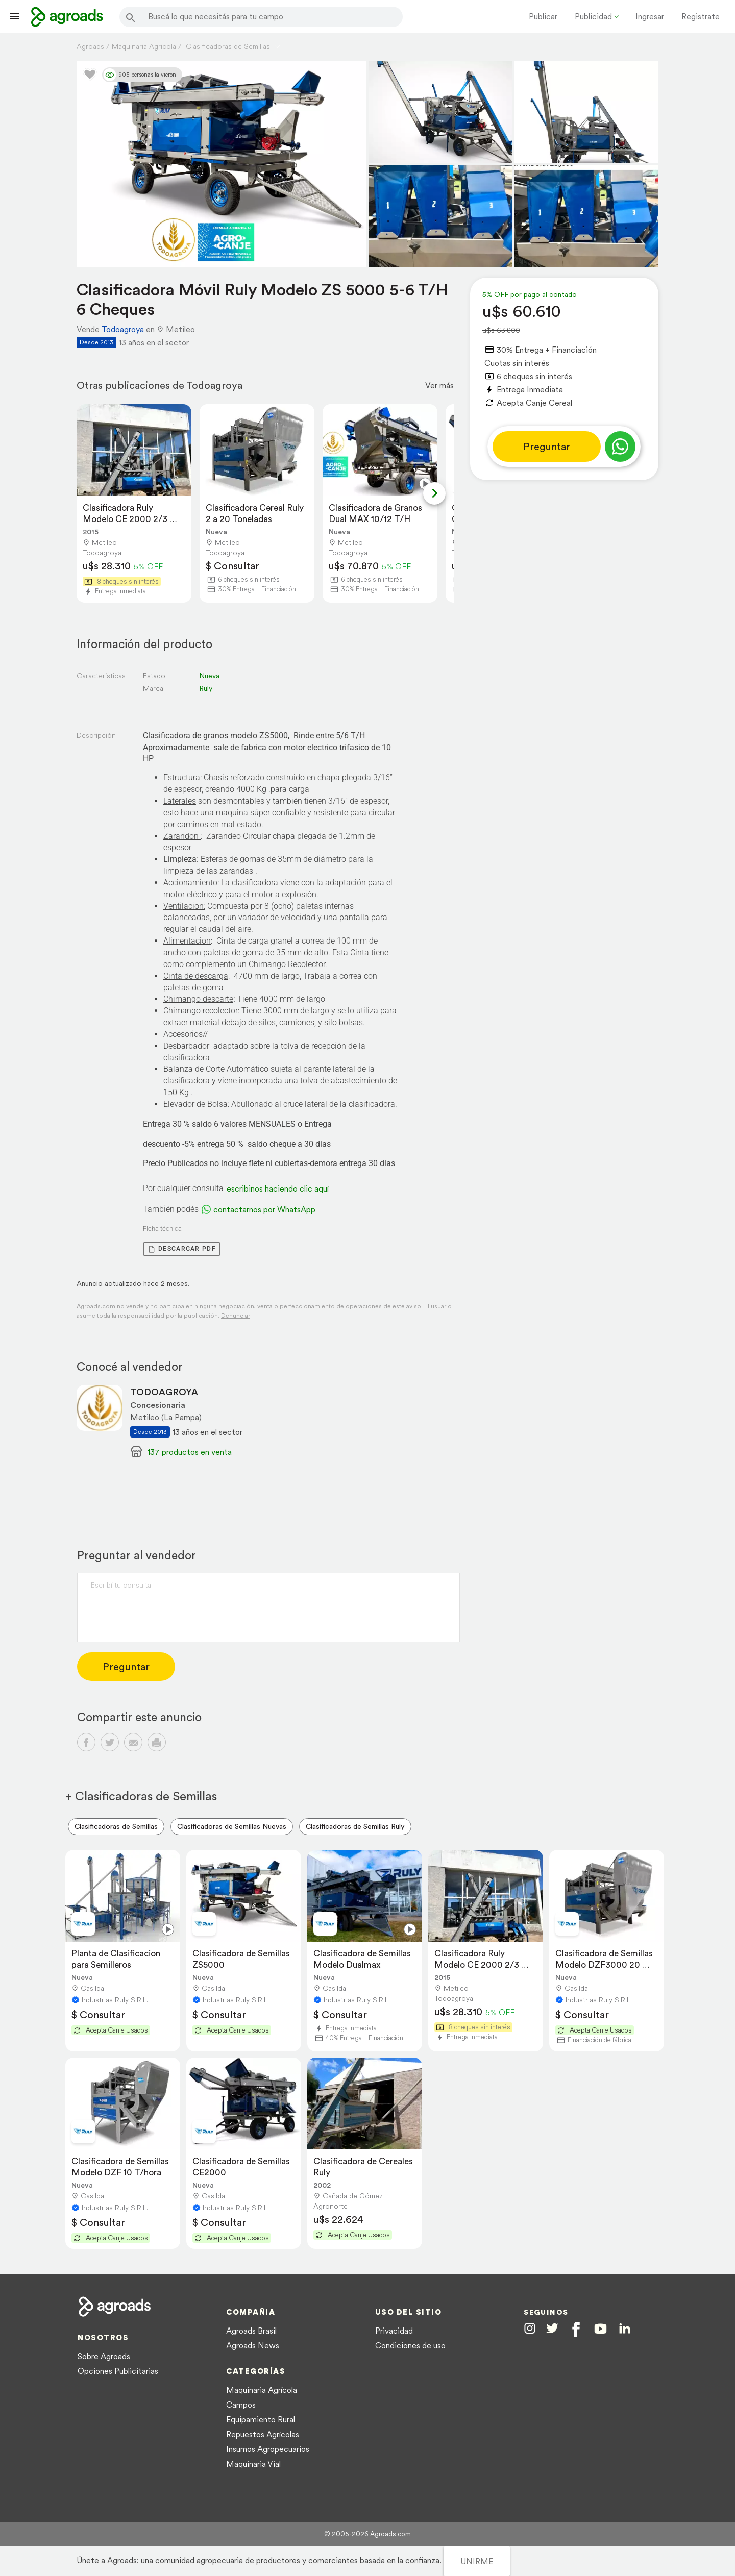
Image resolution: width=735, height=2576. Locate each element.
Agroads (90, 46)
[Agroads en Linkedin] (624, 2329)
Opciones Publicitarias (118, 2371)
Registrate (700, 16)
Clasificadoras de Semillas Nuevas (231, 1826)
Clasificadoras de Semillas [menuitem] (116, 1826)
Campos (241, 2404)
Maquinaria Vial (253, 2464)
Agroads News (252, 2345)
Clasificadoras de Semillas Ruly (355, 1826)
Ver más (439, 385)
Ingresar (649, 16)
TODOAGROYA (164, 1392)
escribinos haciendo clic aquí (278, 1188)
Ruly (205, 688)
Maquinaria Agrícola (261, 2390)
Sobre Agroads (104, 2356)
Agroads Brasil (251, 2330)
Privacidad (394, 2330)
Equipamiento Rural (260, 2419)
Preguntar (546, 446)
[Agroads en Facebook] (576, 2329)
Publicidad (593, 16)
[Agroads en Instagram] (530, 2328)
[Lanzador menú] (14, 16)
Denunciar (235, 1315)
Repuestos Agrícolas (262, 2434)
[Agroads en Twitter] (552, 2328)
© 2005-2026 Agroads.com (367, 2534)
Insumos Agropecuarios (267, 2449)
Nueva (209, 675)
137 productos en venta (190, 1452)
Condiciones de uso (410, 2345)
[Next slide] (434, 493)
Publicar (543, 16)
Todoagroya (123, 329)
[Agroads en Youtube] (600, 2329)
